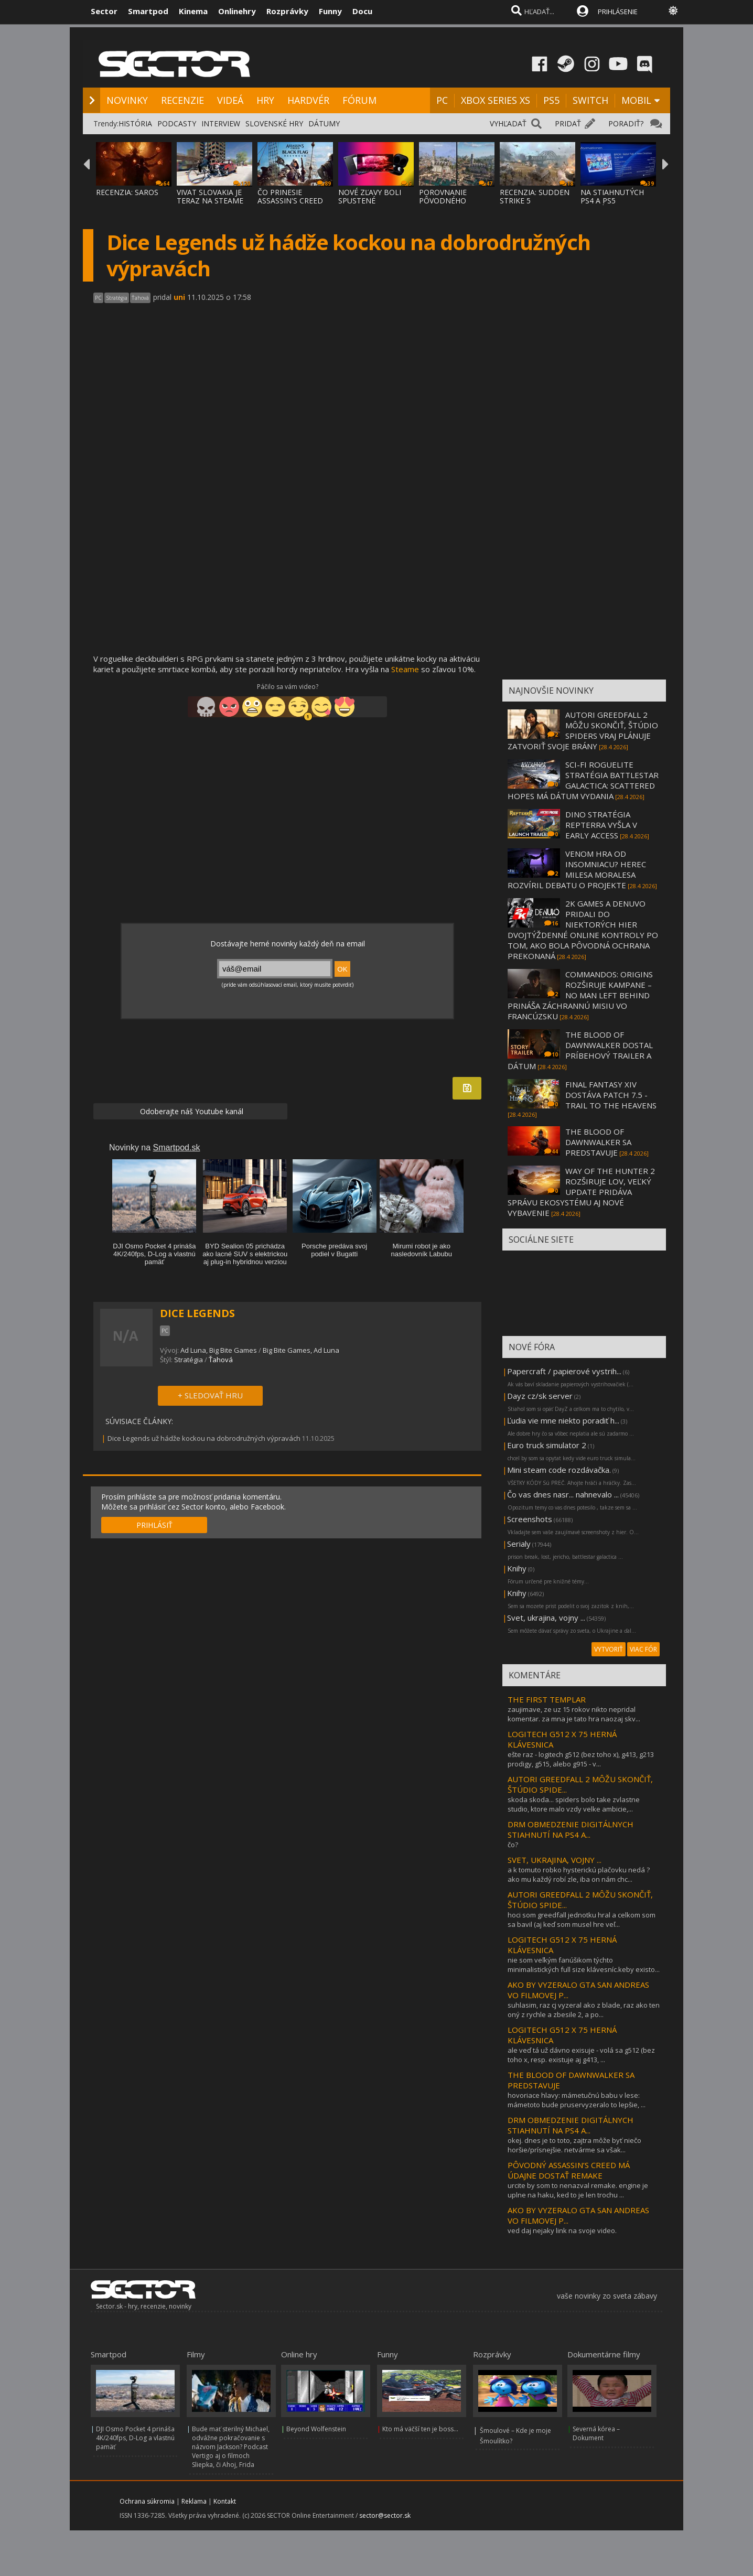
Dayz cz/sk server (540, 1396)
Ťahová (221, 1359)
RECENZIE (182, 100)
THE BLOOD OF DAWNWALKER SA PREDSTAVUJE (598, 1142)
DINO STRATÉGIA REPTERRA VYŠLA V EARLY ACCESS (601, 824)
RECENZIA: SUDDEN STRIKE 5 (534, 196)
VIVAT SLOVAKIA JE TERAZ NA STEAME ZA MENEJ (210, 200)
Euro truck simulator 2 (546, 1445)
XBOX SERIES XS (495, 100)
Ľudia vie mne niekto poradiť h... (563, 1420)
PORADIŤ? (625, 123)
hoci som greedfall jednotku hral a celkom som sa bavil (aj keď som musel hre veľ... (581, 1919)
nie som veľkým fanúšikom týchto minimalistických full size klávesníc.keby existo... (584, 1964)
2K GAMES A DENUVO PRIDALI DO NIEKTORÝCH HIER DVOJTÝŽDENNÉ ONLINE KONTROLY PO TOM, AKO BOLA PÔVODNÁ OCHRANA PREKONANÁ (583, 929)
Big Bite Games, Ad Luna (301, 1350)
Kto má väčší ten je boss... (420, 2428)
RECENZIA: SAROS (127, 192)
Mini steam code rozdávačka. (559, 1469)
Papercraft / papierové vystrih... (564, 1371)
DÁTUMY (324, 123)
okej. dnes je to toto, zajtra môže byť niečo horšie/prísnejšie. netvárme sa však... (574, 2145)
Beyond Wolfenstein (316, 2428)
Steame (405, 669)
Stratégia (188, 1359)
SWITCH (590, 100)
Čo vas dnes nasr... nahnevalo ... (563, 1494)
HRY (265, 100)
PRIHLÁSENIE (618, 11)
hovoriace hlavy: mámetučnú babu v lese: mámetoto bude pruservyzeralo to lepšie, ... (577, 2099)
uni (179, 297)
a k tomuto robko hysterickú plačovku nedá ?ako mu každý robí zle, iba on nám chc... (579, 1874)
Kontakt (224, 2501)
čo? (513, 1844)
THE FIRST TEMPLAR (547, 1699)
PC (442, 100)
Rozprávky (287, 11)
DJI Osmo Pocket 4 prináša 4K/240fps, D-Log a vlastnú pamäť (135, 2437)
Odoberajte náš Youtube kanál (190, 1111)
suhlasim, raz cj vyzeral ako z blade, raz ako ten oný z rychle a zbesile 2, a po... (584, 2009)
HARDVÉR (308, 100)
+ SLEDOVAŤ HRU (210, 1395)
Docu (362, 11)
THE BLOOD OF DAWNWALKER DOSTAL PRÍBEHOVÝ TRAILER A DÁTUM (580, 1050)
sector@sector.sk (385, 2515)
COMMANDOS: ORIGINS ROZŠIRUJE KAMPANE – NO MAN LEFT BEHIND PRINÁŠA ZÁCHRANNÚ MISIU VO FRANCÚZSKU (580, 995)
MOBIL (636, 100)
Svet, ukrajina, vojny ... (546, 1617)
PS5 (551, 100)
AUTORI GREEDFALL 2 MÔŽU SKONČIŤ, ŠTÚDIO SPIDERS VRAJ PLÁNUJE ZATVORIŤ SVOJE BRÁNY (583, 730)
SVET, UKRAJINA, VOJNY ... (554, 1860)
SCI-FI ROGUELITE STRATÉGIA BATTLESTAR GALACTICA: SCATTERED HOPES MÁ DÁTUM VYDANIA (583, 780)
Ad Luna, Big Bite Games (218, 1350)
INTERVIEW (220, 123)
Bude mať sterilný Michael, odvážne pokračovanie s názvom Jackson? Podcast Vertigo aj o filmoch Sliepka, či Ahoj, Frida (231, 2446)
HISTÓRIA (135, 123)
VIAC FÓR (643, 1649)
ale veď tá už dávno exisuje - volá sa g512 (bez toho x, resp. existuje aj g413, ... (581, 2054)
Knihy (516, 1568)
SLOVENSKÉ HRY (274, 123)
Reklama (194, 2501)
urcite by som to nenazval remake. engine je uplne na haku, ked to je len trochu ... (578, 2190)
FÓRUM (359, 100)
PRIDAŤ (568, 123)
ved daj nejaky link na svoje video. (562, 2230)
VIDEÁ (230, 100)
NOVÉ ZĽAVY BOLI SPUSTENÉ (369, 196)
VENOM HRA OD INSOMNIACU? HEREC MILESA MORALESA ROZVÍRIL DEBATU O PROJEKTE (577, 869)
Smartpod (148, 11)
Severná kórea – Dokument (596, 2433)
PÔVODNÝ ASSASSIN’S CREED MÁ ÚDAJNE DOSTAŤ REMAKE (569, 2170)
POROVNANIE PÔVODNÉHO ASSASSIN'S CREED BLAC (452, 204)
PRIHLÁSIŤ (154, 1525)
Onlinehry (237, 11)
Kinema (193, 11)
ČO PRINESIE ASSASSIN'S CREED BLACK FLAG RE (290, 200)
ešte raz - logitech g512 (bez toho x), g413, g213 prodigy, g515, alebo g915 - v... (581, 1759)
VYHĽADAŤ (508, 123)
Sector (104, 11)
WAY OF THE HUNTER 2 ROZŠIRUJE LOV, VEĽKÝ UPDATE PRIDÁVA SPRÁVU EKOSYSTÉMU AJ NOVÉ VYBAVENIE (581, 1192)
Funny (330, 11)
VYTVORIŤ (608, 1649)
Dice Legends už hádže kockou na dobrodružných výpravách (203, 1438)
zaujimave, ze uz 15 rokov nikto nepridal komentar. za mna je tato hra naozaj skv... (574, 1714)
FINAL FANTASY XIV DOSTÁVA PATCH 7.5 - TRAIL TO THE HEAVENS (611, 1095)
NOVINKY (127, 100)
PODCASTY (176, 123)
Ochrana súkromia (147, 2501)
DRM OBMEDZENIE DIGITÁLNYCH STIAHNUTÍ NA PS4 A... (570, 1829)
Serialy (519, 1543)
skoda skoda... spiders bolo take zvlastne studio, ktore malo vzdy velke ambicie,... (574, 1804)
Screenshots (529, 1519)
